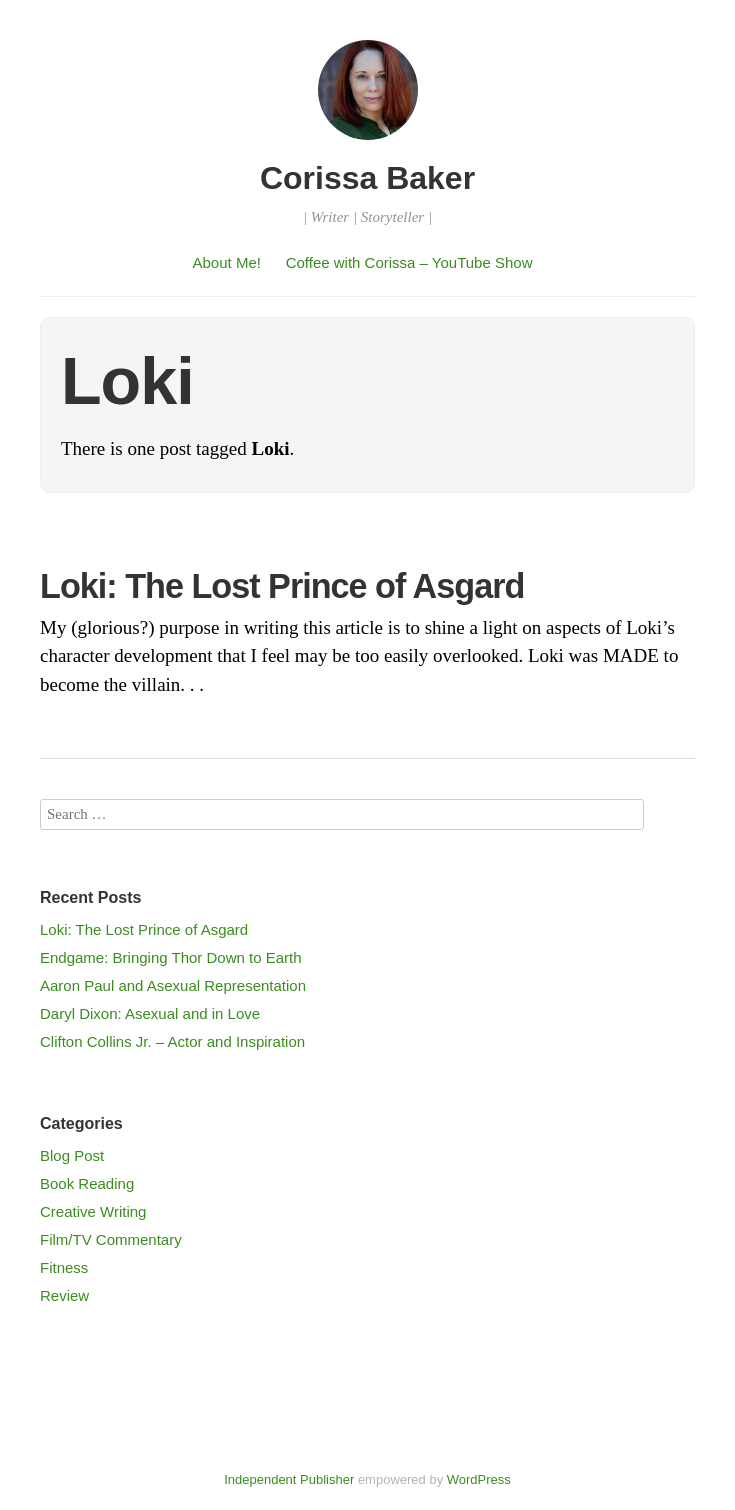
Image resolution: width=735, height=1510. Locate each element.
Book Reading (87, 1183)
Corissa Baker (367, 178)
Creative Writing (93, 1211)
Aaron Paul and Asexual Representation (173, 985)
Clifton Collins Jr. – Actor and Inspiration (172, 1041)
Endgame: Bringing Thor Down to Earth (171, 957)
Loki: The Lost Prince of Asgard (282, 586)
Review (64, 1295)
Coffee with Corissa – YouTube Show (409, 262)
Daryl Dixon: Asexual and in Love (150, 1013)
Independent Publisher (289, 1479)
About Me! (227, 262)
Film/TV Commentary (111, 1239)
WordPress (479, 1479)
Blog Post (72, 1155)
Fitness (64, 1267)
